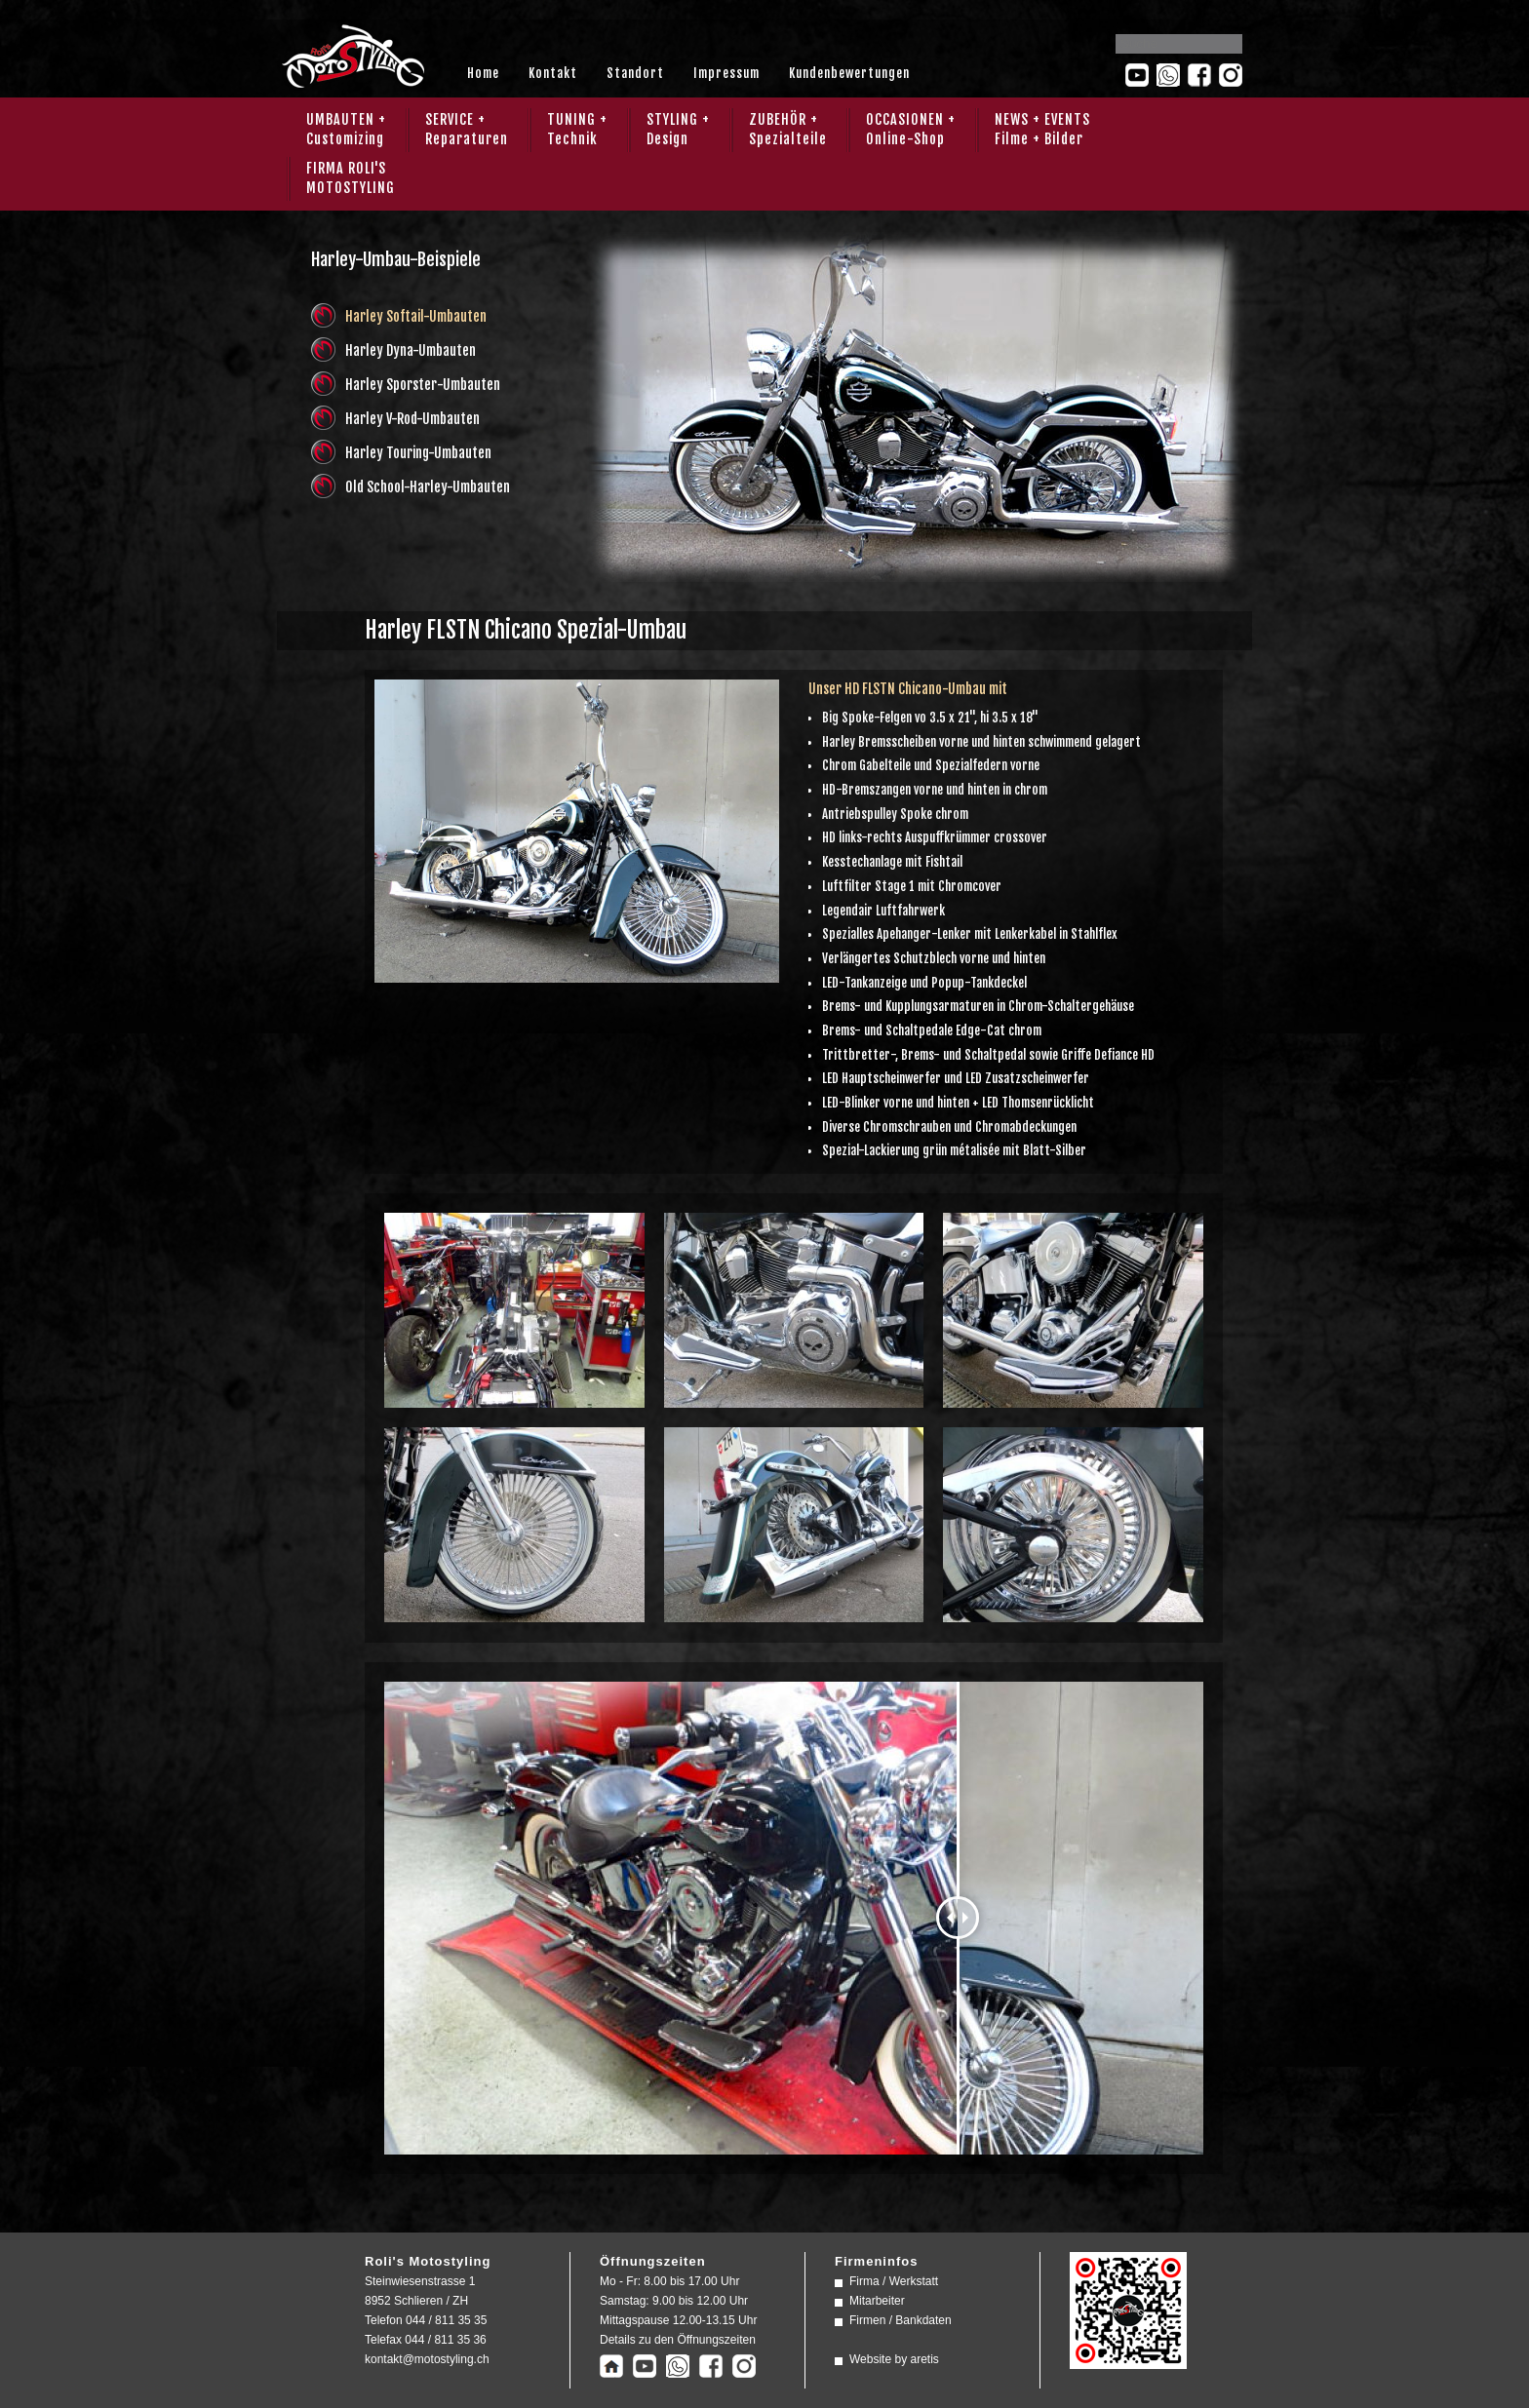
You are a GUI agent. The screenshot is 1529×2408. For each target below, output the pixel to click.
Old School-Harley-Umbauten (427, 487)
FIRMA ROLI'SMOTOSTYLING (350, 178)
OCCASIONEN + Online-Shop (911, 129)
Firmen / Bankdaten (900, 2320)
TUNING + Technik (577, 129)
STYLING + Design (678, 129)
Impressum (726, 73)
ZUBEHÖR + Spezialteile (788, 129)
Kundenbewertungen (849, 73)
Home (483, 73)
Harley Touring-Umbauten (418, 453)
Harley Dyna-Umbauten (410, 350)
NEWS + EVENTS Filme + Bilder (1042, 129)
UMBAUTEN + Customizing (346, 129)
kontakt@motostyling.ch (427, 2359)
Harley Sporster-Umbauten (422, 384)
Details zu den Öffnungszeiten (678, 2340)
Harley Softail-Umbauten (416, 316)
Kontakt (553, 73)
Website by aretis (894, 2359)
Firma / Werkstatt (893, 2281)
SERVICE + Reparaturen (466, 129)
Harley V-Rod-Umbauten (412, 418)
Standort (635, 73)
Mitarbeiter (877, 2301)
